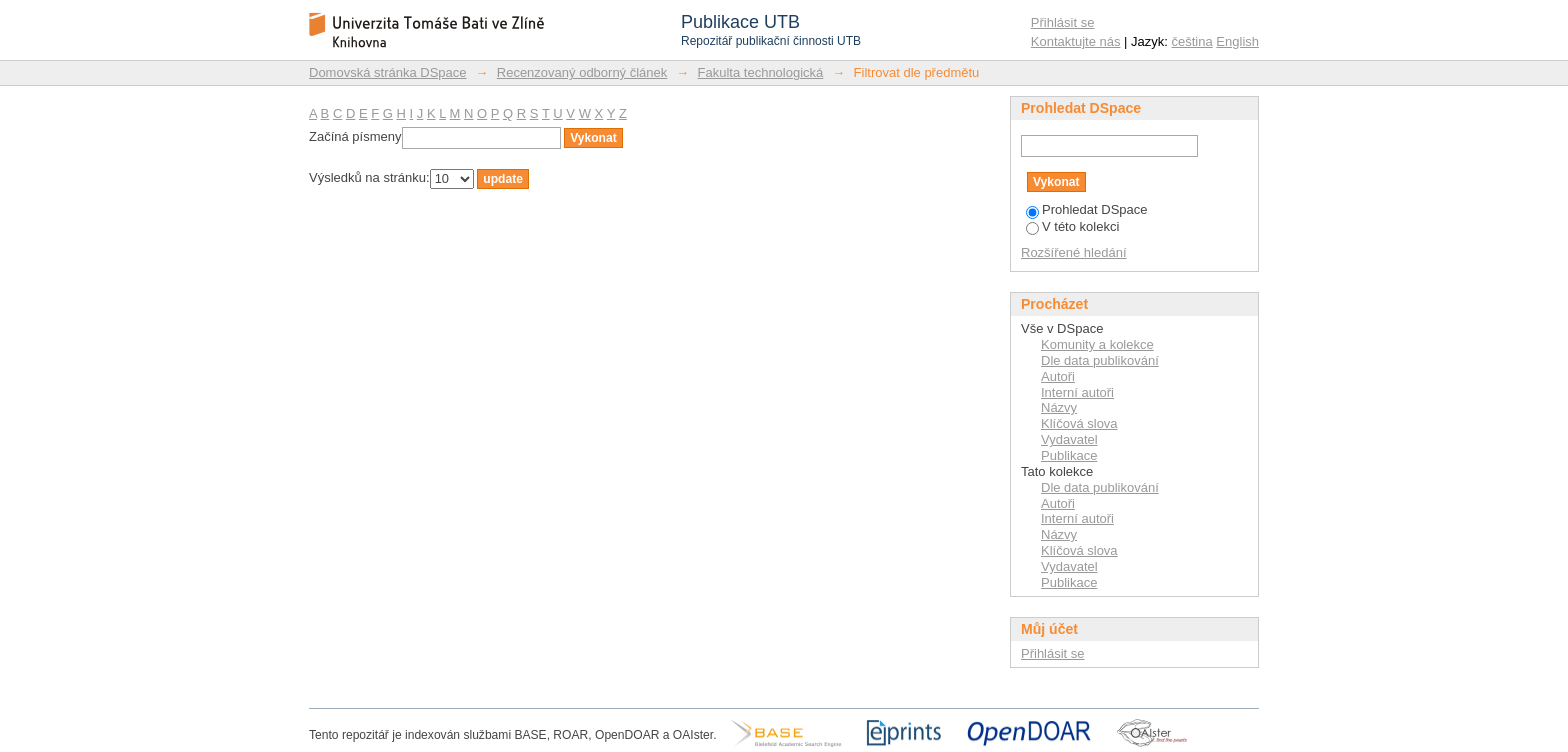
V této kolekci (1072, 226)
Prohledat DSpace (1087, 209)
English (1237, 41)
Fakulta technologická (761, 72)
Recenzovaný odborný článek (582, 72)
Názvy (1059, 407)
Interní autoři (1077, 392)
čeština (1192, 41)
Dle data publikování (1100, 360)
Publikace (1069, 455)
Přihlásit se (1063, 22)
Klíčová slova (1079, 423)
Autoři (1058, 376)
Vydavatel (1069, 439)
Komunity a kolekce (1097, 344)
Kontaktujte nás (1076, 41)
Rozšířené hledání (1074, 252)
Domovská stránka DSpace (388, 72)
